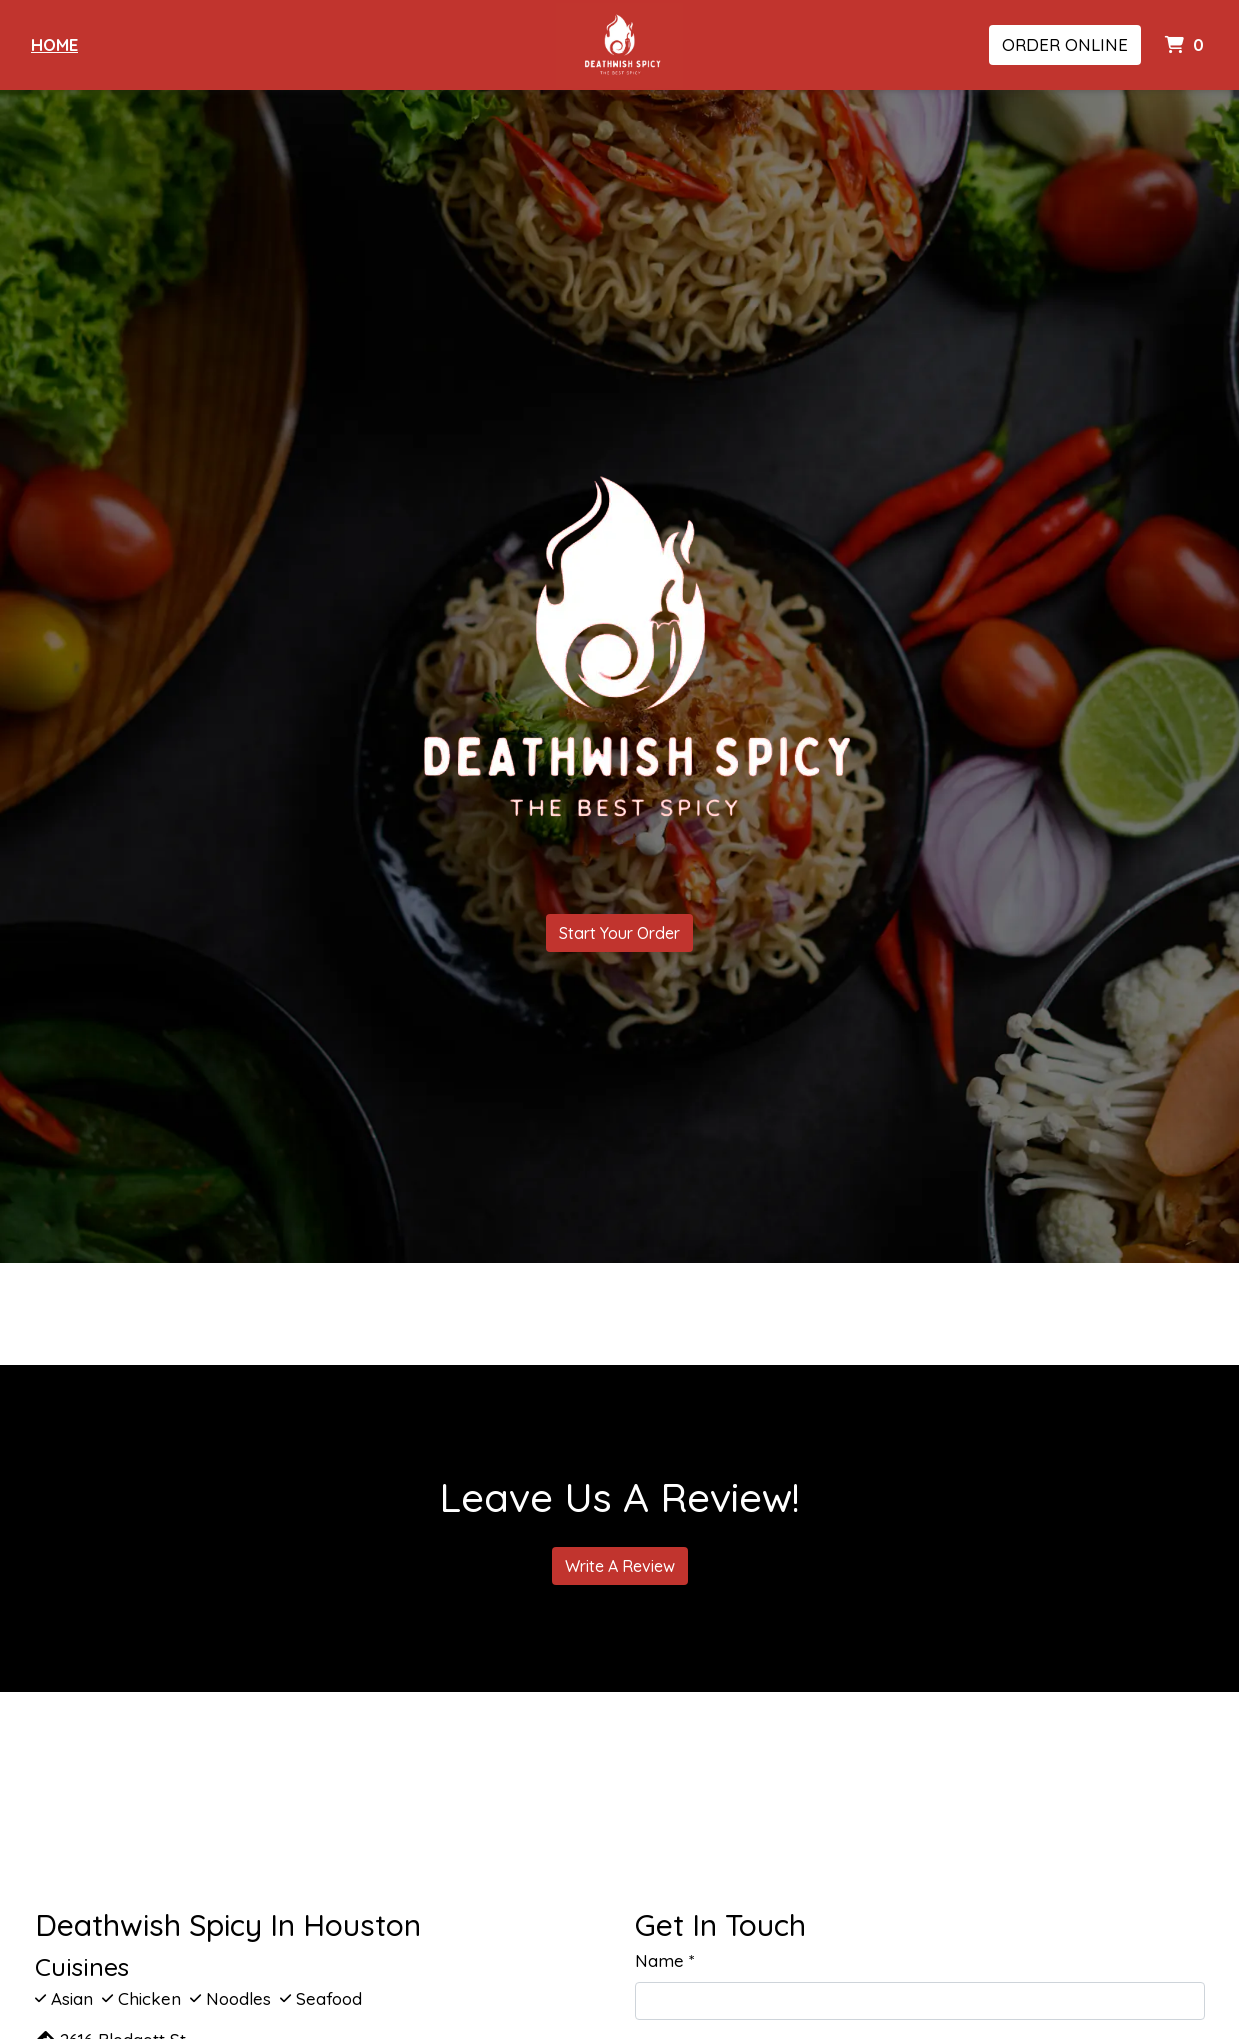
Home (54, 44)
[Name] (920, 2001)
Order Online (1065, 44)
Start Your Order (619, 933)
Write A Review (620, 1566)
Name (659, 1960)
